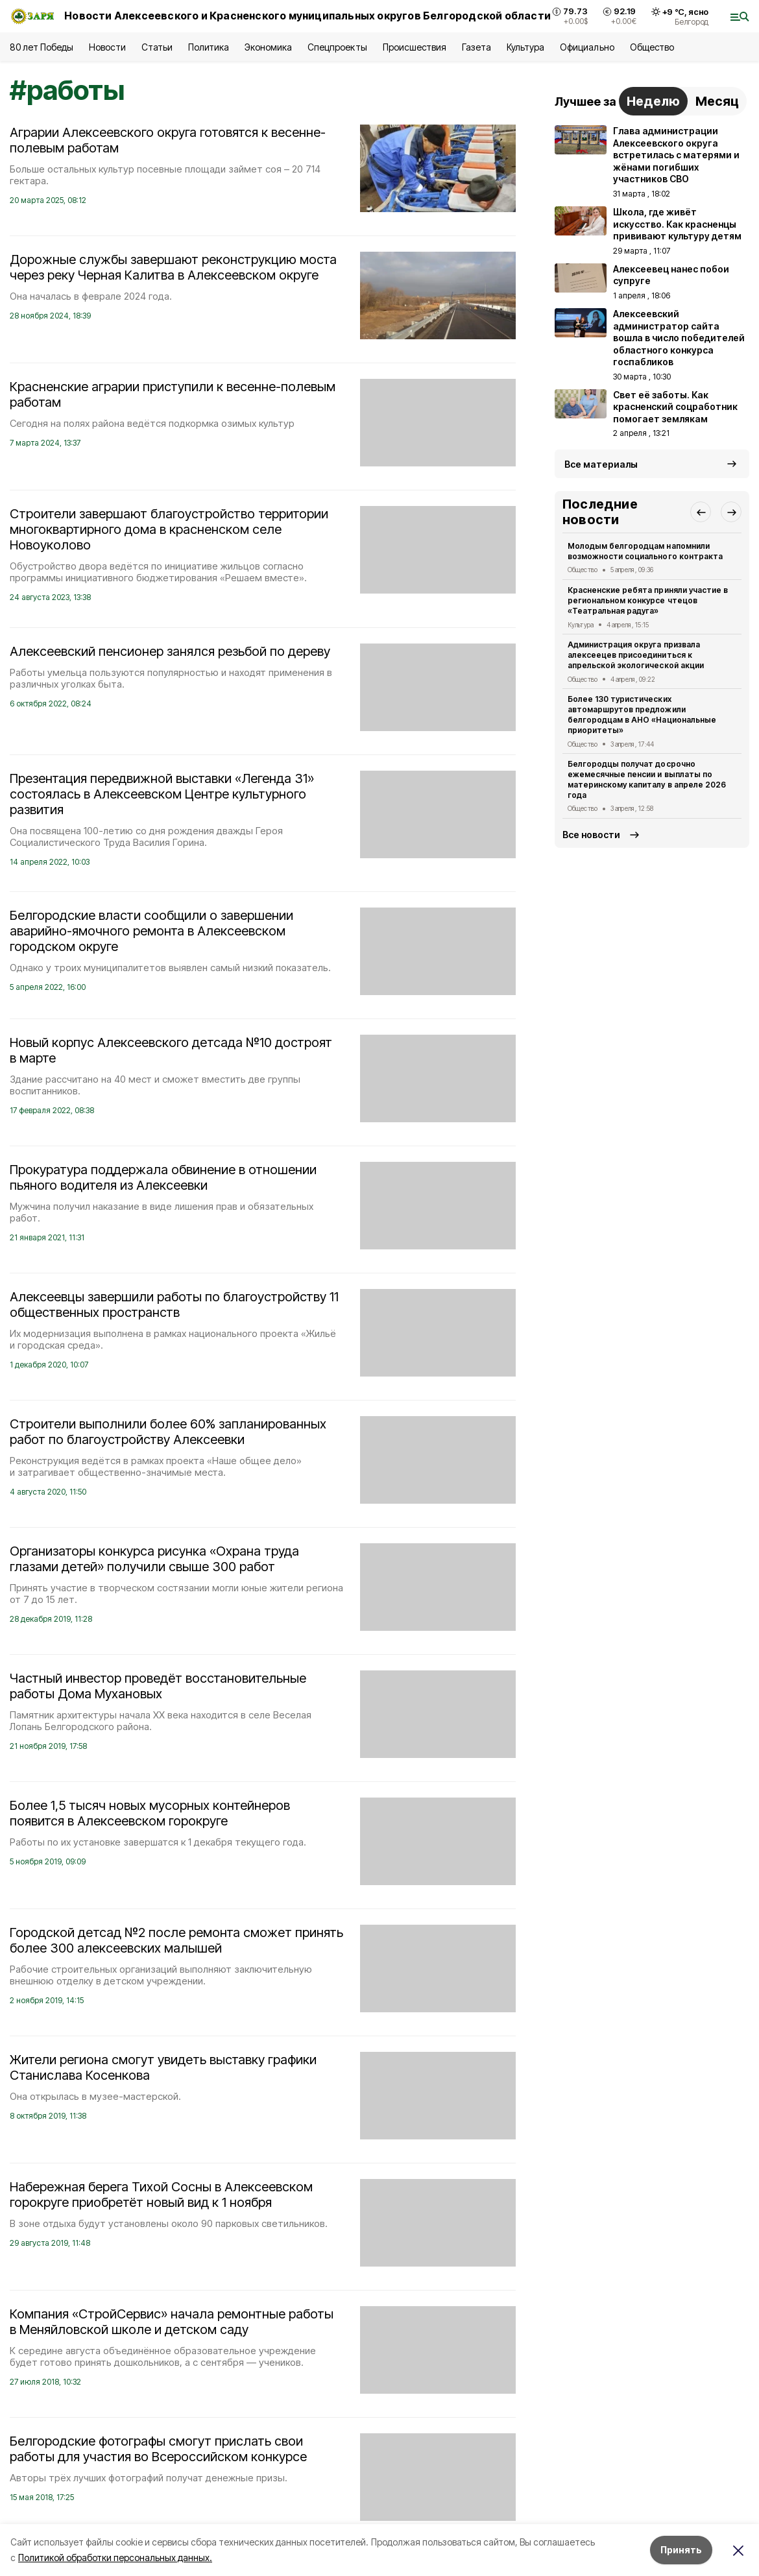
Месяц (717, 101)
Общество (652, 47)
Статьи (157, 47)
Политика (208, 47)
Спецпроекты (337, 47)
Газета (476, 47)
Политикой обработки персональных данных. (115, 2557)
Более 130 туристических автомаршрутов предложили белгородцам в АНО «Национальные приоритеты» (642, 714)
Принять (681, 2549)
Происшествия (414, 47)
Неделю (653, 101)
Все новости (591, 834)
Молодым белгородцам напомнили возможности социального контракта (645, 551)
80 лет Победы (41, 47)
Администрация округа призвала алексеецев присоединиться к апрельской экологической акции (636, 655)
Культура (525, 47)
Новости (107, 47)
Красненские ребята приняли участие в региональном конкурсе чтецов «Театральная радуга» (648, 600)
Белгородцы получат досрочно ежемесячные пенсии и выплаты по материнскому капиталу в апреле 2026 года (647, 779)
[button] (700, 511)
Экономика (268, 47)
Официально (587, 47)
